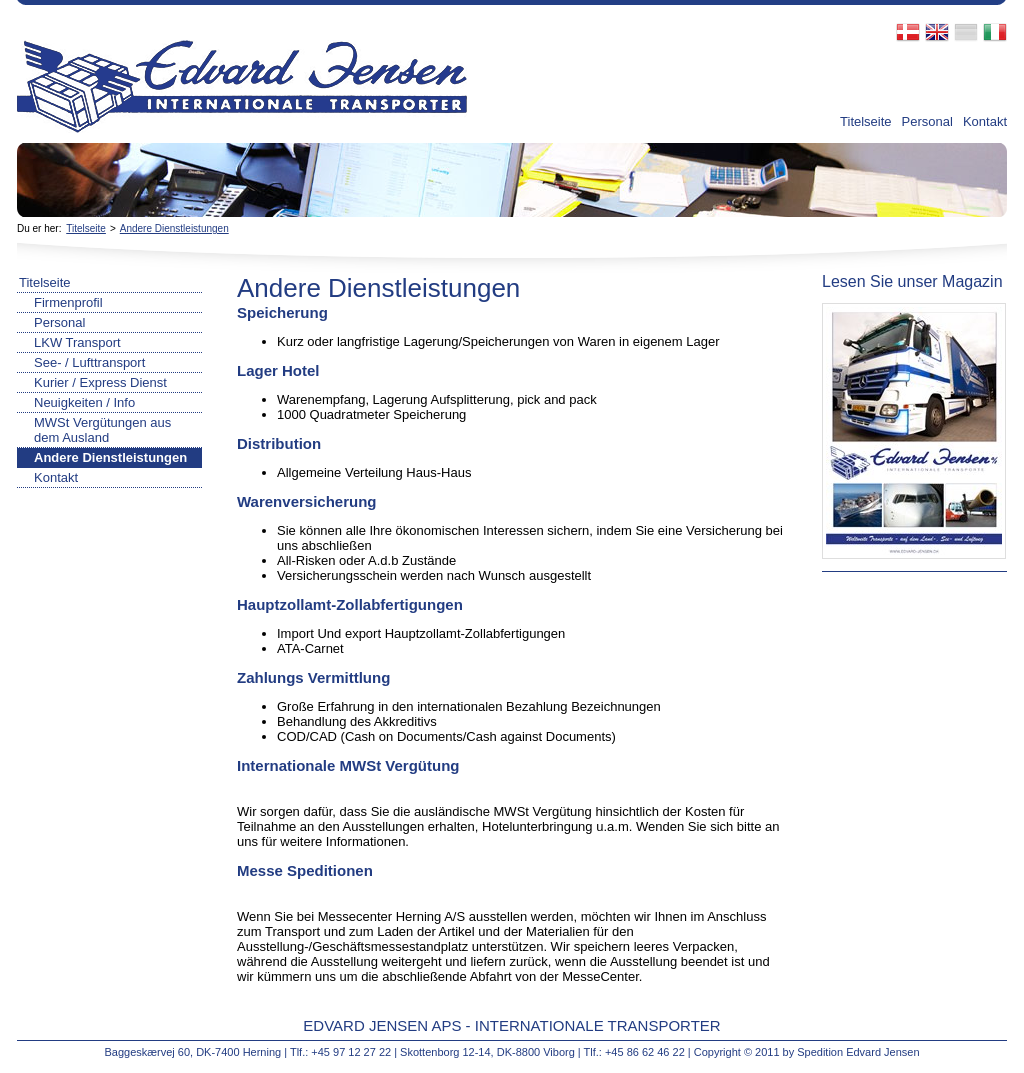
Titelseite (866, 121)
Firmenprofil (68, 302)
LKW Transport (77, 342)
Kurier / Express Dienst (100, 382)
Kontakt (985, 121)
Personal (927, 121)
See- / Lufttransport (89, 362)
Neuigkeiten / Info (84, 402)
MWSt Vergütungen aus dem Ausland (102, 430)
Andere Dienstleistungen (174, 228)
